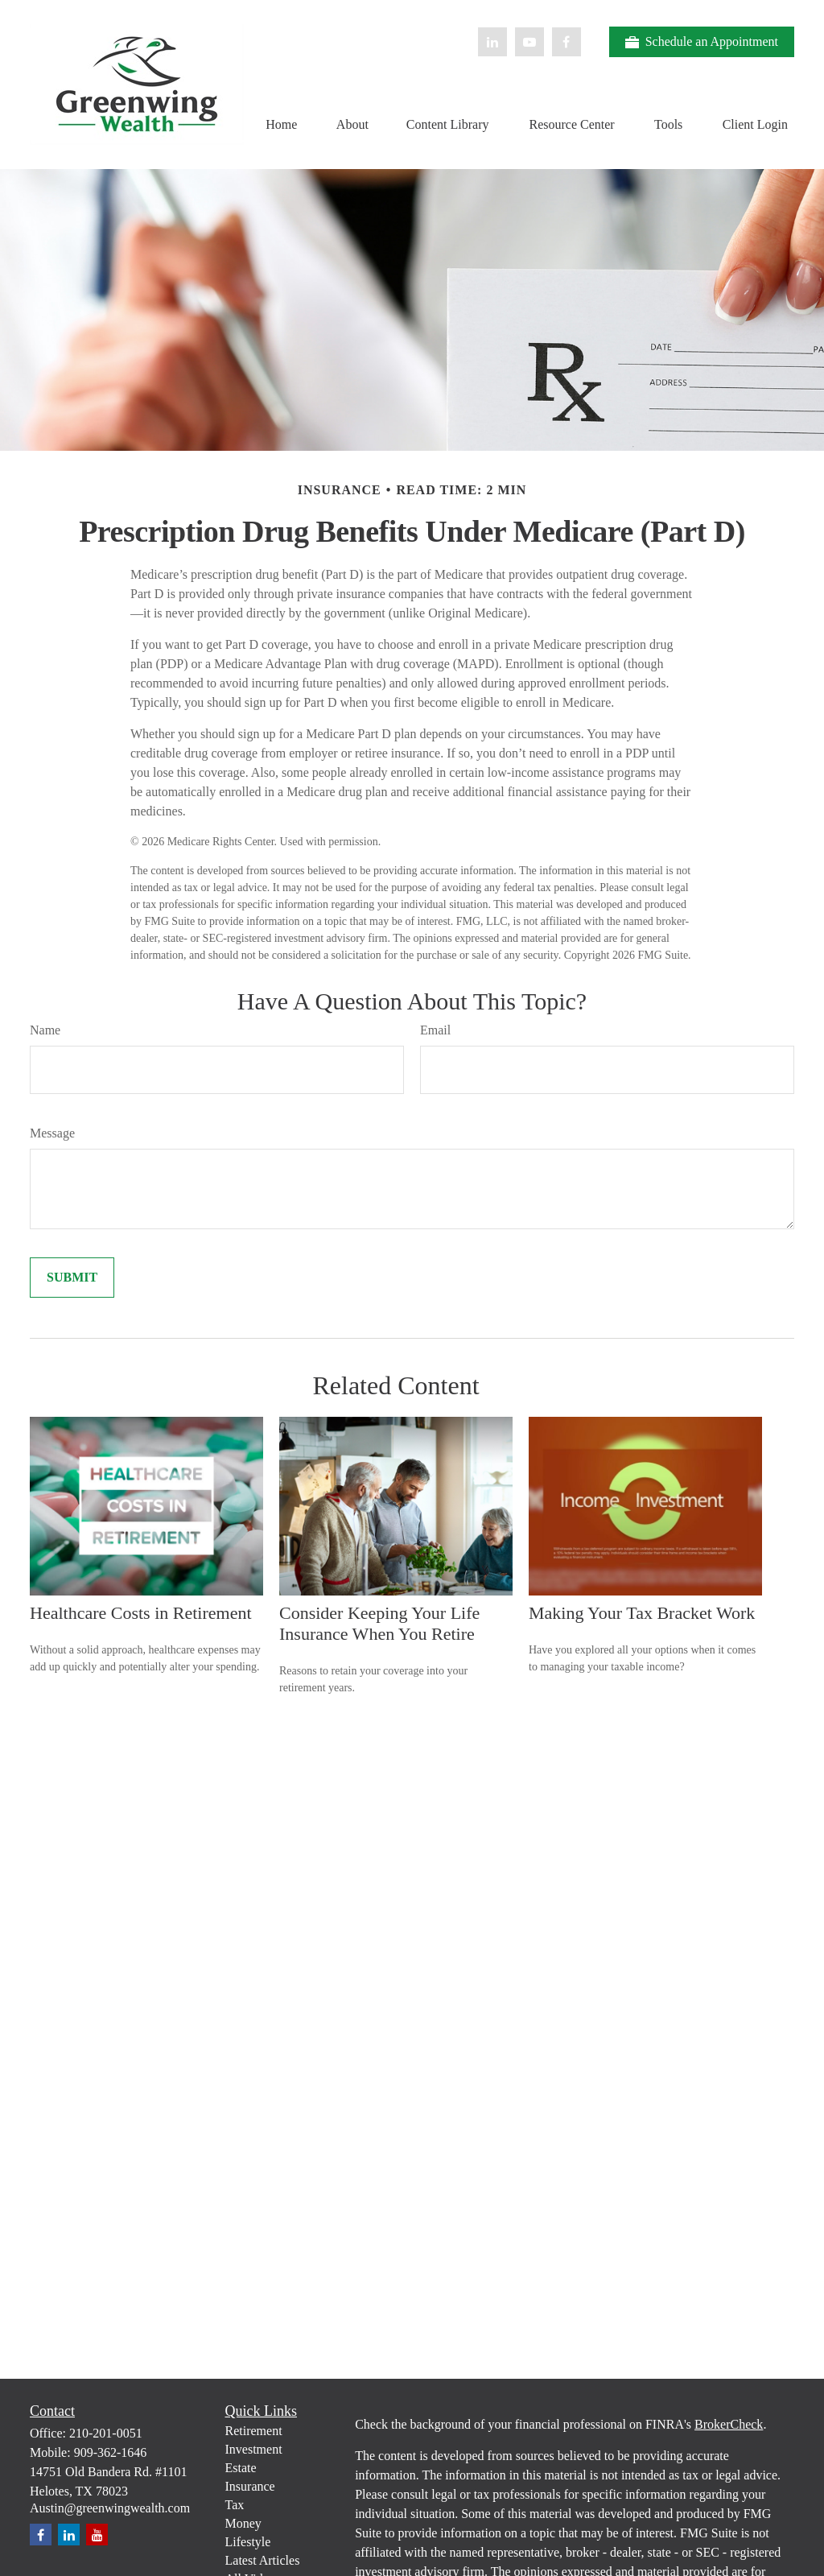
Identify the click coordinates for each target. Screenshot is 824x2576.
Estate (241, 2468)
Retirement (253, 2431)
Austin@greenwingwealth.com (110, 2508)
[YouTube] (529, 41)
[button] (281, 123)
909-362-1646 (110, 2452)
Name (45, 1030)
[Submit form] (72, 1277)
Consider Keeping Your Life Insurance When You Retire (379, 1623)
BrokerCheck (728, 2424)
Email (435, 1030)
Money (243, 2523)
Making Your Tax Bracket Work (642, 1613)
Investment (253, 2449)
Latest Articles (262, 2560)
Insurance (250, 2486)
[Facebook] (566, 41)
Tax (235, 2505)
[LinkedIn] (492, 41)
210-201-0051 (105, 2433)
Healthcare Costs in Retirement (141, 1613)
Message (52, 1133)
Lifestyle (248, 2542)
